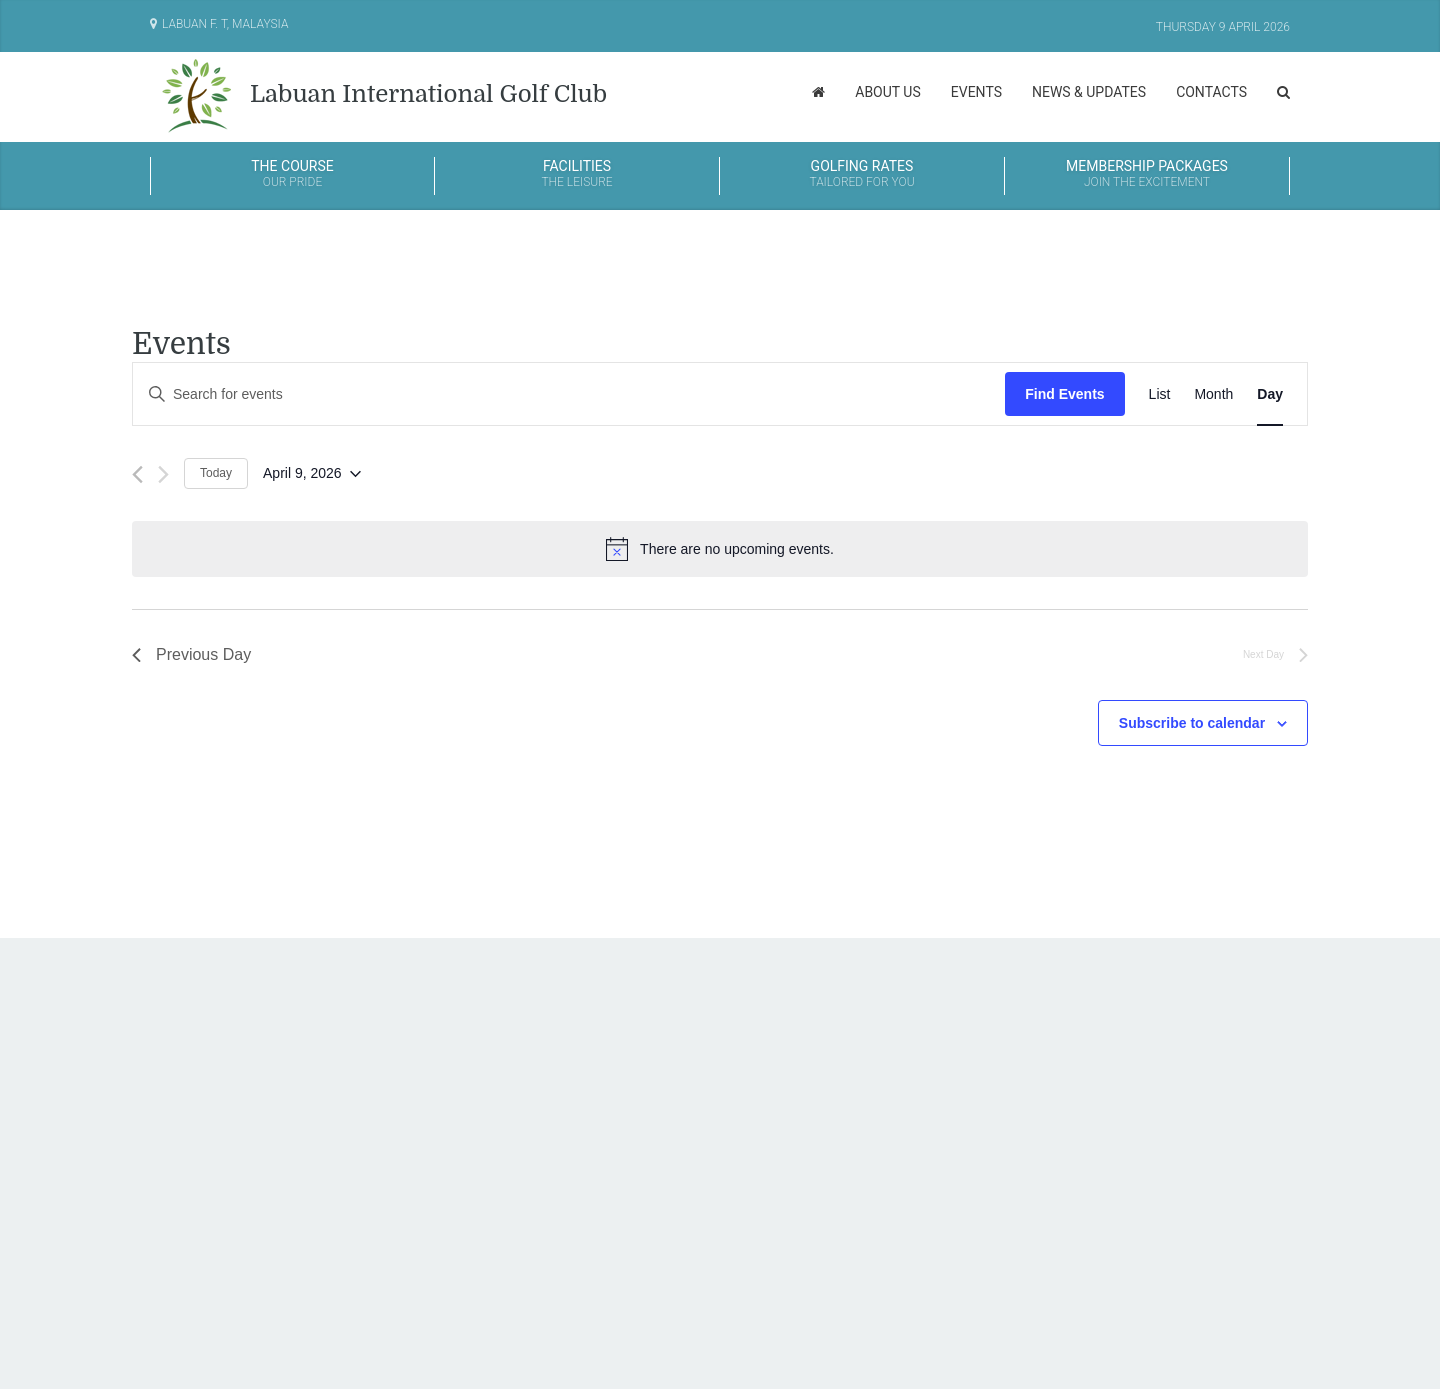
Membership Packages (1147, 175)
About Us (888, 92)
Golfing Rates (862, 175)
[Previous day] (137, 474)
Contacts (1211, 92)
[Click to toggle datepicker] (312, 474)
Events (976, 92)
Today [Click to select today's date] (216, 473)
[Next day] (163, 474)
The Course (292, 175)
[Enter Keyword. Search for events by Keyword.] (569, 394)
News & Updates (1089, 92)
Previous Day (191, 654)
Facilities (577, 175)
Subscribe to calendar (1192, 723)
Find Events (1064, 394)
